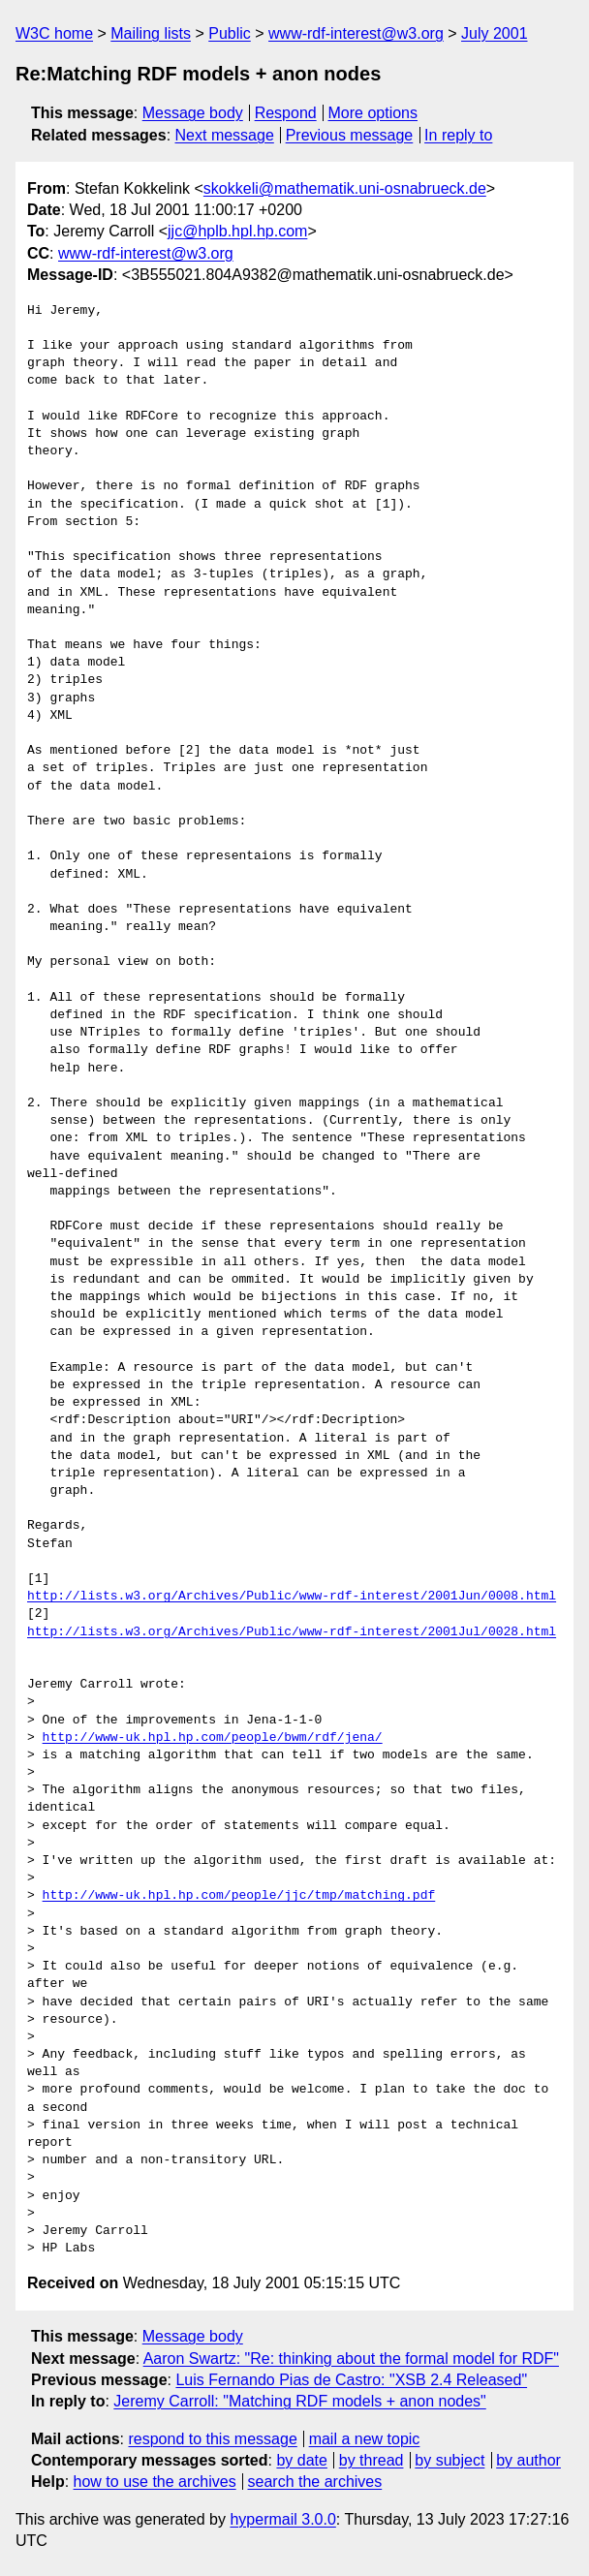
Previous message (350, 135)
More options (373, 113)
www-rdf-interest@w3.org (356, 33)
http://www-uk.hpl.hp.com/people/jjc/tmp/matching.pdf (239, 1896)
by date (301, 2460)
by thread (371, 2460)
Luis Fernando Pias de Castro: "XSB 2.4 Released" (351, 2380)
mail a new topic (364, 2439)
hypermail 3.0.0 (282, 2519)
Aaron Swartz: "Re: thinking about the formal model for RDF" (351, 2358)
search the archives (315, 2481)
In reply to (458, 135)
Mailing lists (150, 33)
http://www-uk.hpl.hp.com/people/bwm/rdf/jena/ (213, 1738)
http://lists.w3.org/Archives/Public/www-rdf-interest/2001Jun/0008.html (291, 1596)
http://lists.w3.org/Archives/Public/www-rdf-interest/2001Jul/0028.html (291, 1632)
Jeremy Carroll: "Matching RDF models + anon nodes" (299, 2401)
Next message (224, 135)
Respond (286, 113)
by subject (449, 2460)
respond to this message (212, 2439)
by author (528, 2460)
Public (229, 33)
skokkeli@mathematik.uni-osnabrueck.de (344, 188)
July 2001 (494, 33)
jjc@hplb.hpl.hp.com (237, 231)
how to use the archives (155, 2481)
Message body (192, 113)
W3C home (54, 33)
